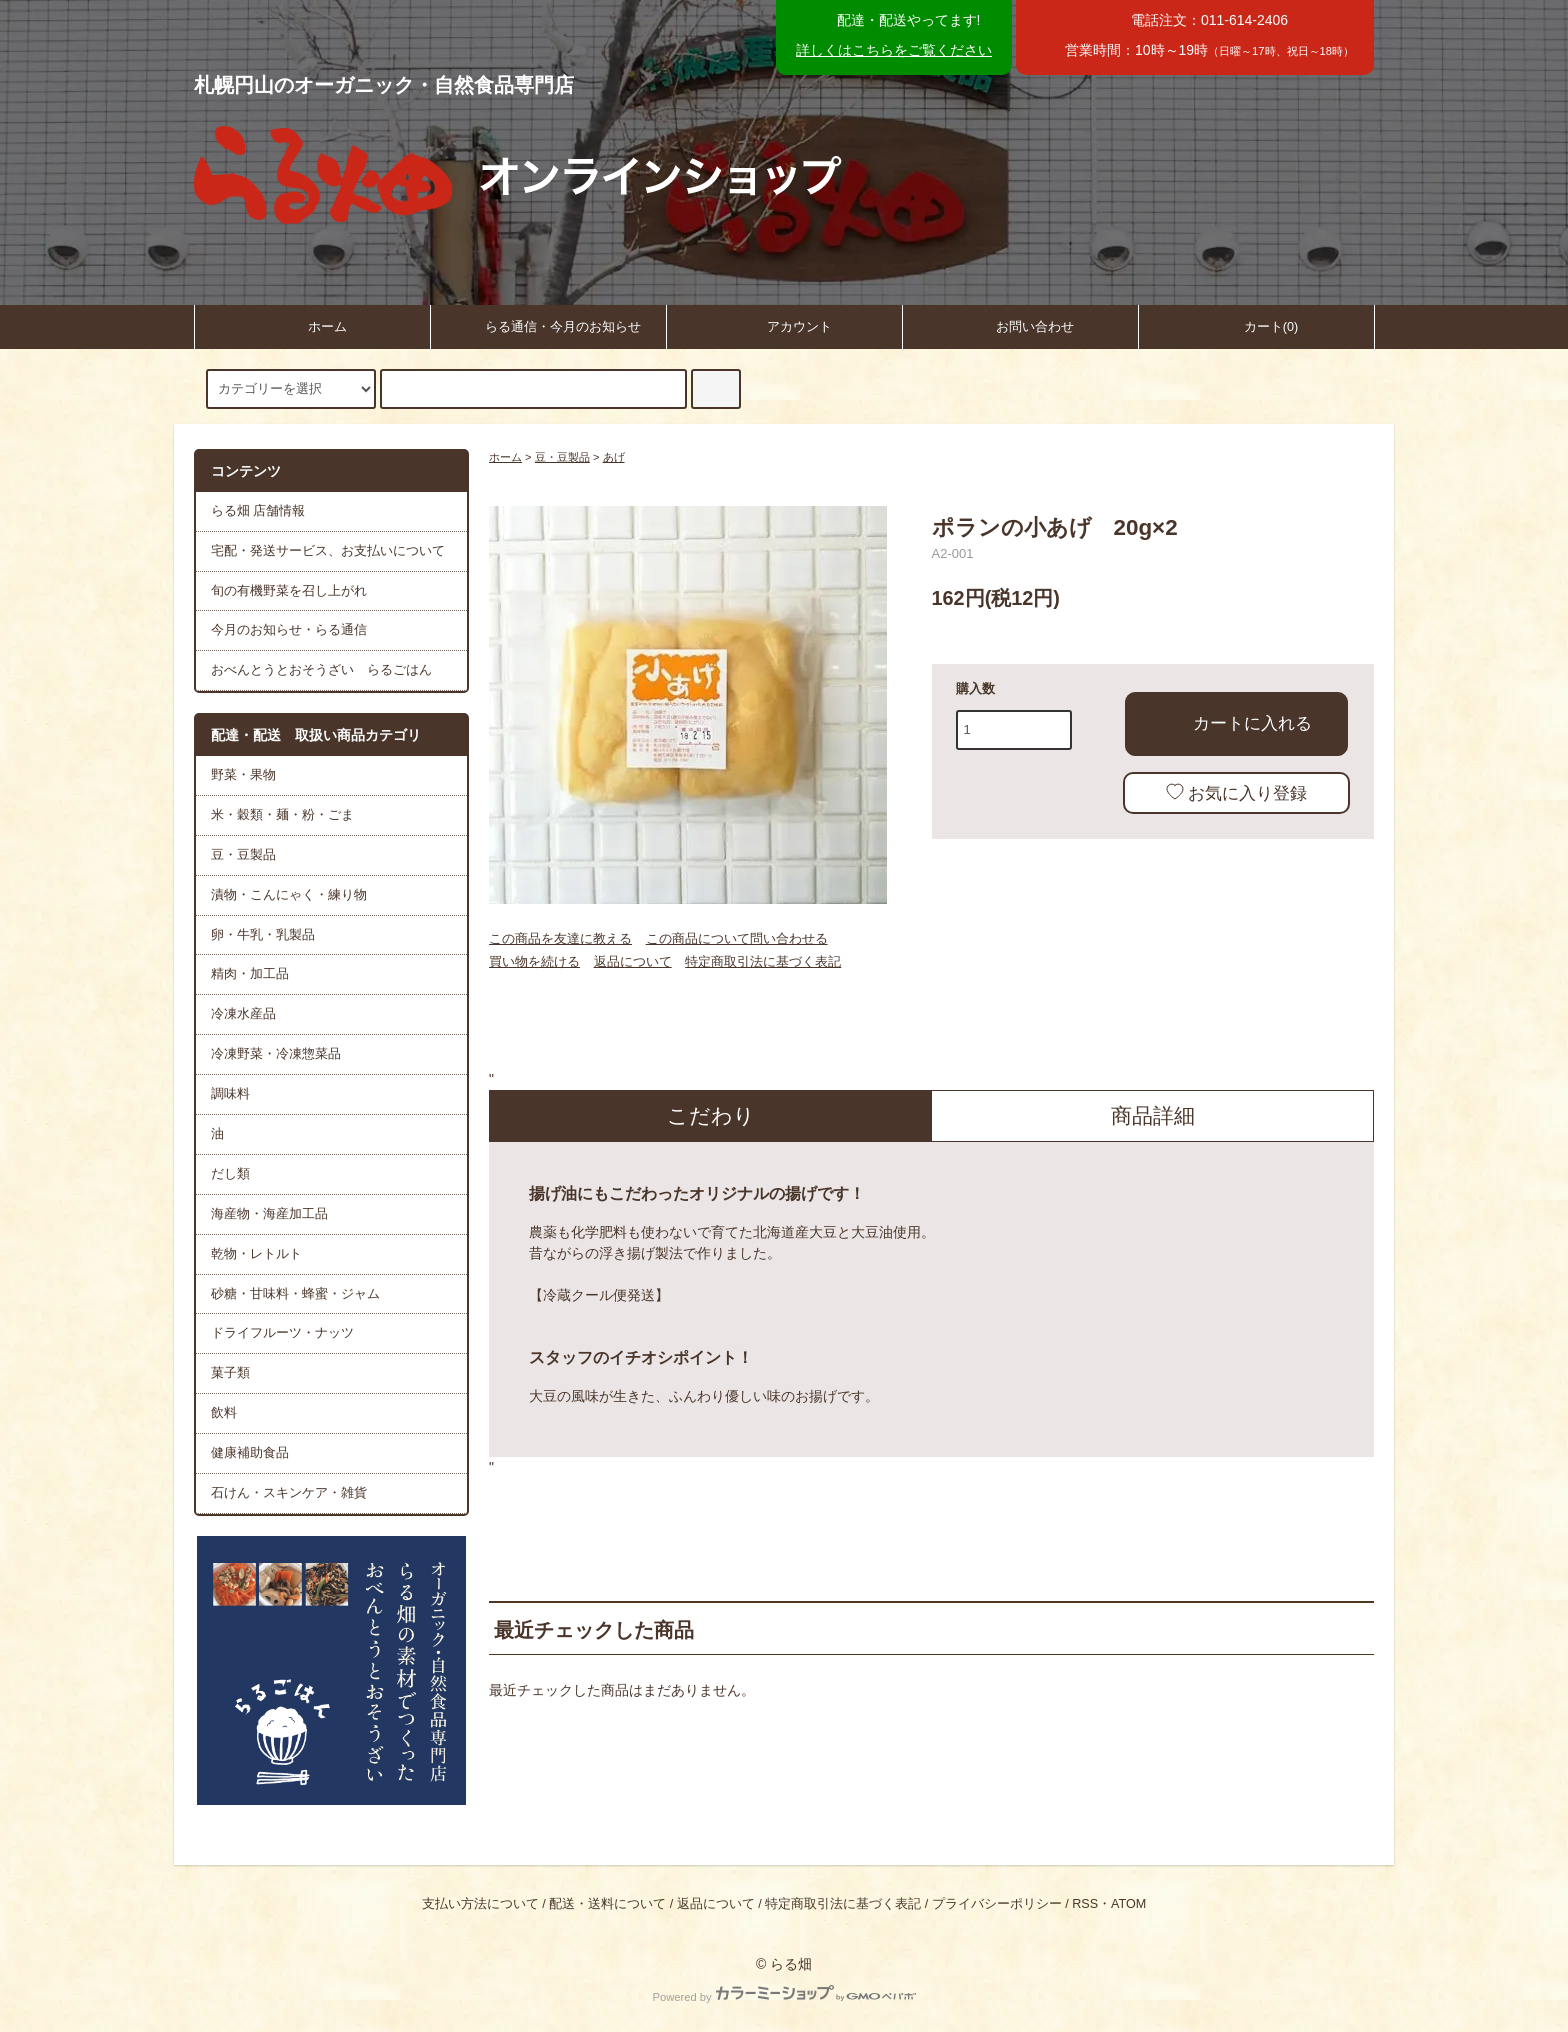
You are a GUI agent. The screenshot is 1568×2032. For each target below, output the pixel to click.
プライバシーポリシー (997, 1904)
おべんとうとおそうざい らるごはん (321, 670)
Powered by (783, 1997)
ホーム (312, 325)
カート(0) (1256, 325)
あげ (614, 457)
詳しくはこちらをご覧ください (894, 50)
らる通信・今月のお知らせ (548, 325)
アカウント (784, 325)
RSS (1085, 1904)
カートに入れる (1236, 722)
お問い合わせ (1020, 325)
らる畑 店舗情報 (258, 511)
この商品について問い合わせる (737, 938)
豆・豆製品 (562, 457)
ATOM (1128, 1904)
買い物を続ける (534, 961)
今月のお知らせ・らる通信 (289, 630)
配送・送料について (607, 1904)
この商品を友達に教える (560, 938)
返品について (633, 961)
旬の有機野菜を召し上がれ (289, 591)
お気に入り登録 (1236, 793)
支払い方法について (480, 1904)
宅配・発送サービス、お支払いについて (328, 551)
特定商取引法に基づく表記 (763, 961)
